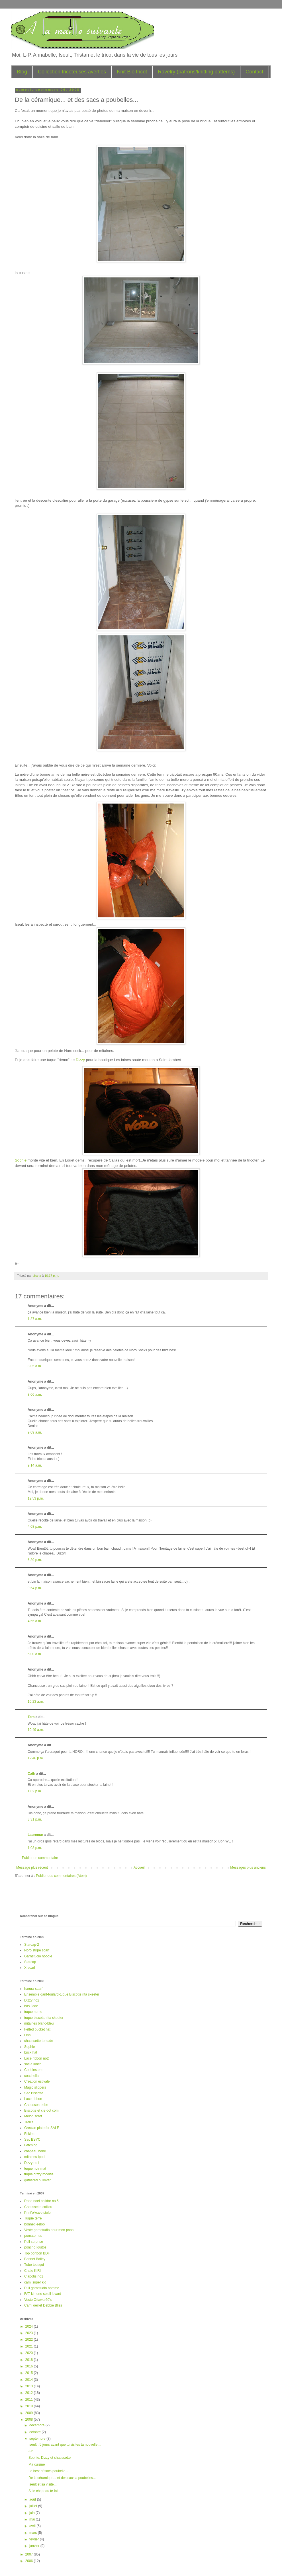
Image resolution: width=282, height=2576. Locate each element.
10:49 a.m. (36, 1730)
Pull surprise (33, 2242)
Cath (31, 1774)
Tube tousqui (34, 2265)
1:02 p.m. (35, 1791)
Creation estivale (37, 2081)
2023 (29, 2333)
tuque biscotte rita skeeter (43, 2018)
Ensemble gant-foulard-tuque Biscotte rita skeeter (61, 1994)
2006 (29, 2561)
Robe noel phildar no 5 (41, 2201)
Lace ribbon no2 (36, 2058)
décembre (37, 2425)
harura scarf (33, 1989)
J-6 (30, 2451)
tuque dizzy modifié (39, 2174)
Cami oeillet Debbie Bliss (43, 2305)
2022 (29, 2340)
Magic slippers (35, 2087)
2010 (29, 2406)
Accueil (139, 1867)
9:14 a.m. (35, 1465)
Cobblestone (33, 2070)
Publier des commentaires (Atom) (61, 1876)
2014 (29, 2380)
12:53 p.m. (36, 1498)
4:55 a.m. (35, 1621)
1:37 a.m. (35, 1319)
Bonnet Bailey (34, 2259)
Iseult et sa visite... (42, 2484)
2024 (29, 2326)
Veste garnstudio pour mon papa (48, 2230)
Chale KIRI (32, 2271)
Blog (22, 72)
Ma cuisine (36, 2464)
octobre (35, 2432)
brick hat (30, 2052)
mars (33, 2533)
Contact (254, 72)
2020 (29, 2353)
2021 (29, 2346)
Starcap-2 (31, 1945)
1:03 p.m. (35, 1848)
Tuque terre (33, 2218)
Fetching (30, 2145)
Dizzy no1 (31, 2163)
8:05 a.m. (35, 1366)
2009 (29, 2413)
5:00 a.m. (35, 1654)
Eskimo (29, 2134)
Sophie (21, 1160)
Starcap (30, 1962)
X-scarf (29, 1968)
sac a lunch (33, 2064)
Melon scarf (33, 2116)
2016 (29, 2366)
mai (32, 2519)
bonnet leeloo (34, 2224)
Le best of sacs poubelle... (48, 2471)
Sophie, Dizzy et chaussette (49, 2458)
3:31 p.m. (35, 1819)
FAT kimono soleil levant (42, 2294)
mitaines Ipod (34, 2157)
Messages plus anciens (248, 1867)
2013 (29, 2386)
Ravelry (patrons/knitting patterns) (196, 72)
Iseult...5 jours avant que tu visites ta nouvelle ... (64, 2445)
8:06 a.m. (35, 1395)
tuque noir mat (35, 2169)
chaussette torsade (38, 2041)
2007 (29, 2554)
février (34, 2539)
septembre (37, 2439)
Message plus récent (32, 1867)
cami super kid (35, 2282)
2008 (29, 2419)
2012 (29, 2393)
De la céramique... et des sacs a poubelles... (62, 2478)
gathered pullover (37, 2180)
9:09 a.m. (35, 1432)
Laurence (35, 1835)
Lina (27, 2035)
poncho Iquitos (35, 2247)
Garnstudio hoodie (38, 1956)
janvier (34, 2546)
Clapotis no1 (33, 2276)
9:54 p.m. (35, 1588)
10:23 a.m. (36, 1702)
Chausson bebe (36, 2105)
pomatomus (33, 2236)
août (33, 2499)
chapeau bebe (35, 2151)
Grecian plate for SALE (41, 2128)
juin (32, 2513)
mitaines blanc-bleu (39, 2023)
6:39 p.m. (35, 1560)
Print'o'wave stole (37, 2213)
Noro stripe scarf (36, 1950)
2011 (29, 2400)
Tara (31, 1717)
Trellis (28, 2122)
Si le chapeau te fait (43, 2491)
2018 (29, 2360)
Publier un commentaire (40, 1858)
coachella (31, 2076)
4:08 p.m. (35, 1527)
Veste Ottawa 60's (38, 2300)
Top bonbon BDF (37, 2253)
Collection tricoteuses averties (72, 72)
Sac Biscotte (33, 2093)
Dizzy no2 (31, 2000)
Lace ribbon (33, 2099)
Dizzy (81, 1060)
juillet (33, 2506)
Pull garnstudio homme (41, 2288)
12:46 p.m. (36, 1758)
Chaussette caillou (38, 2207)
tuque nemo (33, 2012)
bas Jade (31, 2006)
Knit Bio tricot (132, 72)
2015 (29, 2373)
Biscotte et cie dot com (41, 2110)
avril (32, 2526)
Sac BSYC (32, 2139)
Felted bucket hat (37, 2029)
